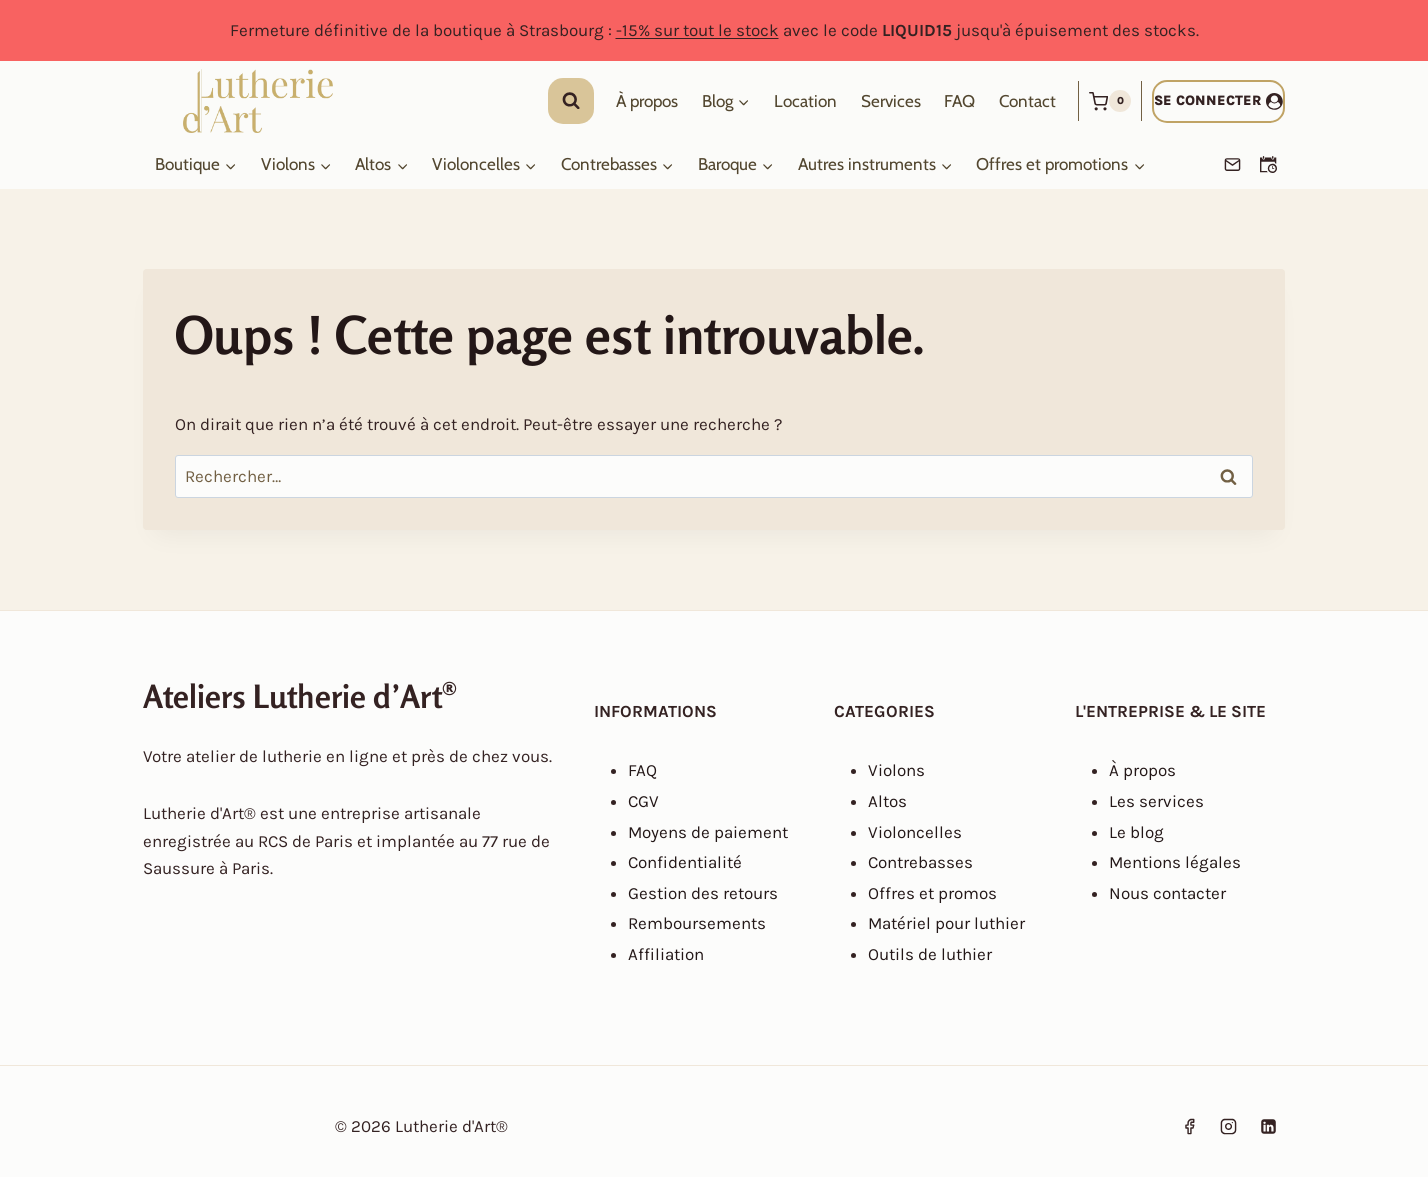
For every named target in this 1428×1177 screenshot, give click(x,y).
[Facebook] (1190, 1127)
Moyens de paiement (708, 832)
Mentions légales (1175, 862)
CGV (643, 801)
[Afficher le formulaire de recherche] (571, 101)
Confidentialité (685, 862)
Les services (1156, 801)
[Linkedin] (1268, 1127)
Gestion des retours (703, 893)
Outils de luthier (930, 954)
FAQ (959, 101)
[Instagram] (1229, 1127)
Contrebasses (920, 862)
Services (891, 101)
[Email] (1232, 165)
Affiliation (666, 954)
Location (805, 101)
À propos (647, 101)
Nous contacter (1167, 893)
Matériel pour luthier (946, 923)
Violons (896, 770)
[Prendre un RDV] (1268, 165)
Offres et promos (932, 893)
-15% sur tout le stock (697, 30)
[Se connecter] (1218, 101)
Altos (887, 801)
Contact (1027, 101)
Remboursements (697, 923)
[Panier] (1110, 101)
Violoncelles (915, 832)
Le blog (1136, 832)
